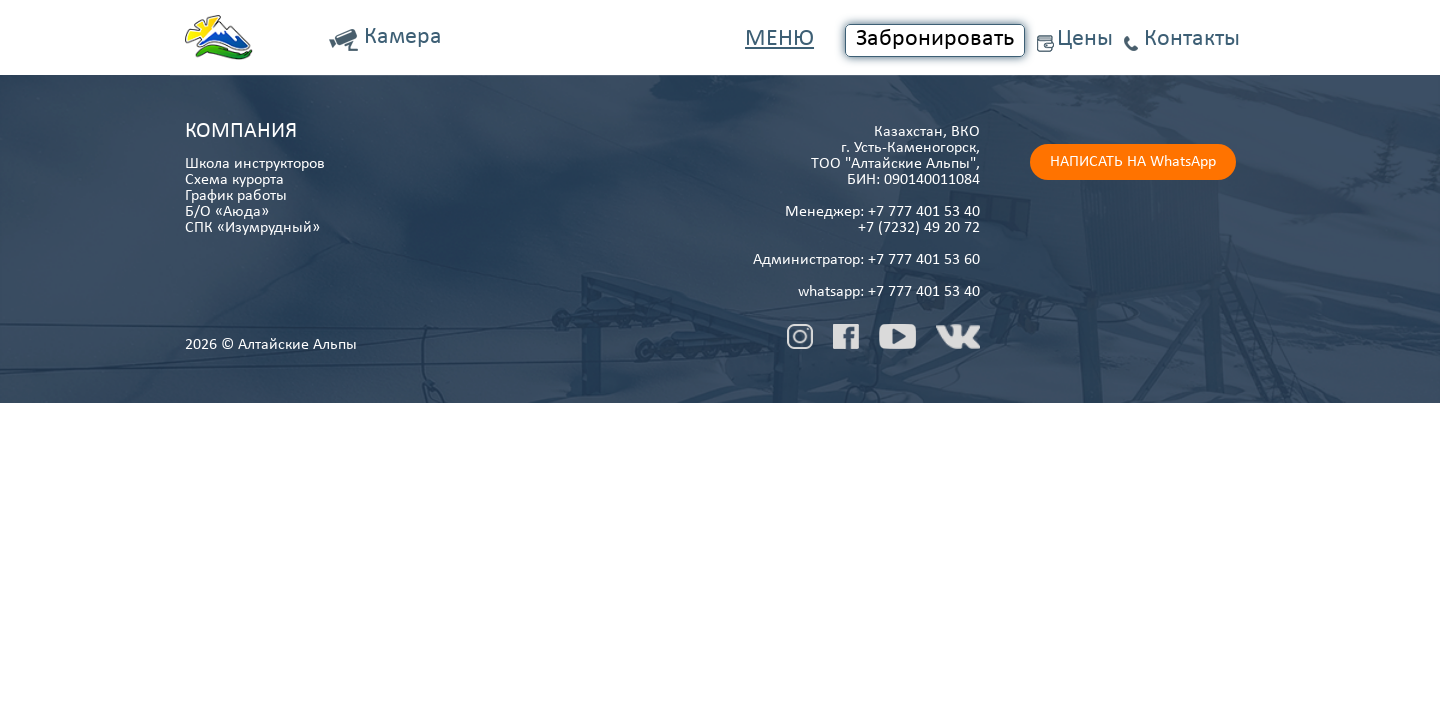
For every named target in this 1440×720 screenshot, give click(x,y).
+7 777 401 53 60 (924, 260)
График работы (236, 196)
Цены (1085, 39)
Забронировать (935, 39)
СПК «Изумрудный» (252, 228)
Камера (403, 37)
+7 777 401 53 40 (924, 212)
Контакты (1192, 39)
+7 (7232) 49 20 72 (919, 228)
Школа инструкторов (255, 164)
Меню (779, 39)
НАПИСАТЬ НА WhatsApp (1133, 162)
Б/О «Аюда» (227, 212)
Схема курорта (234, 180)
